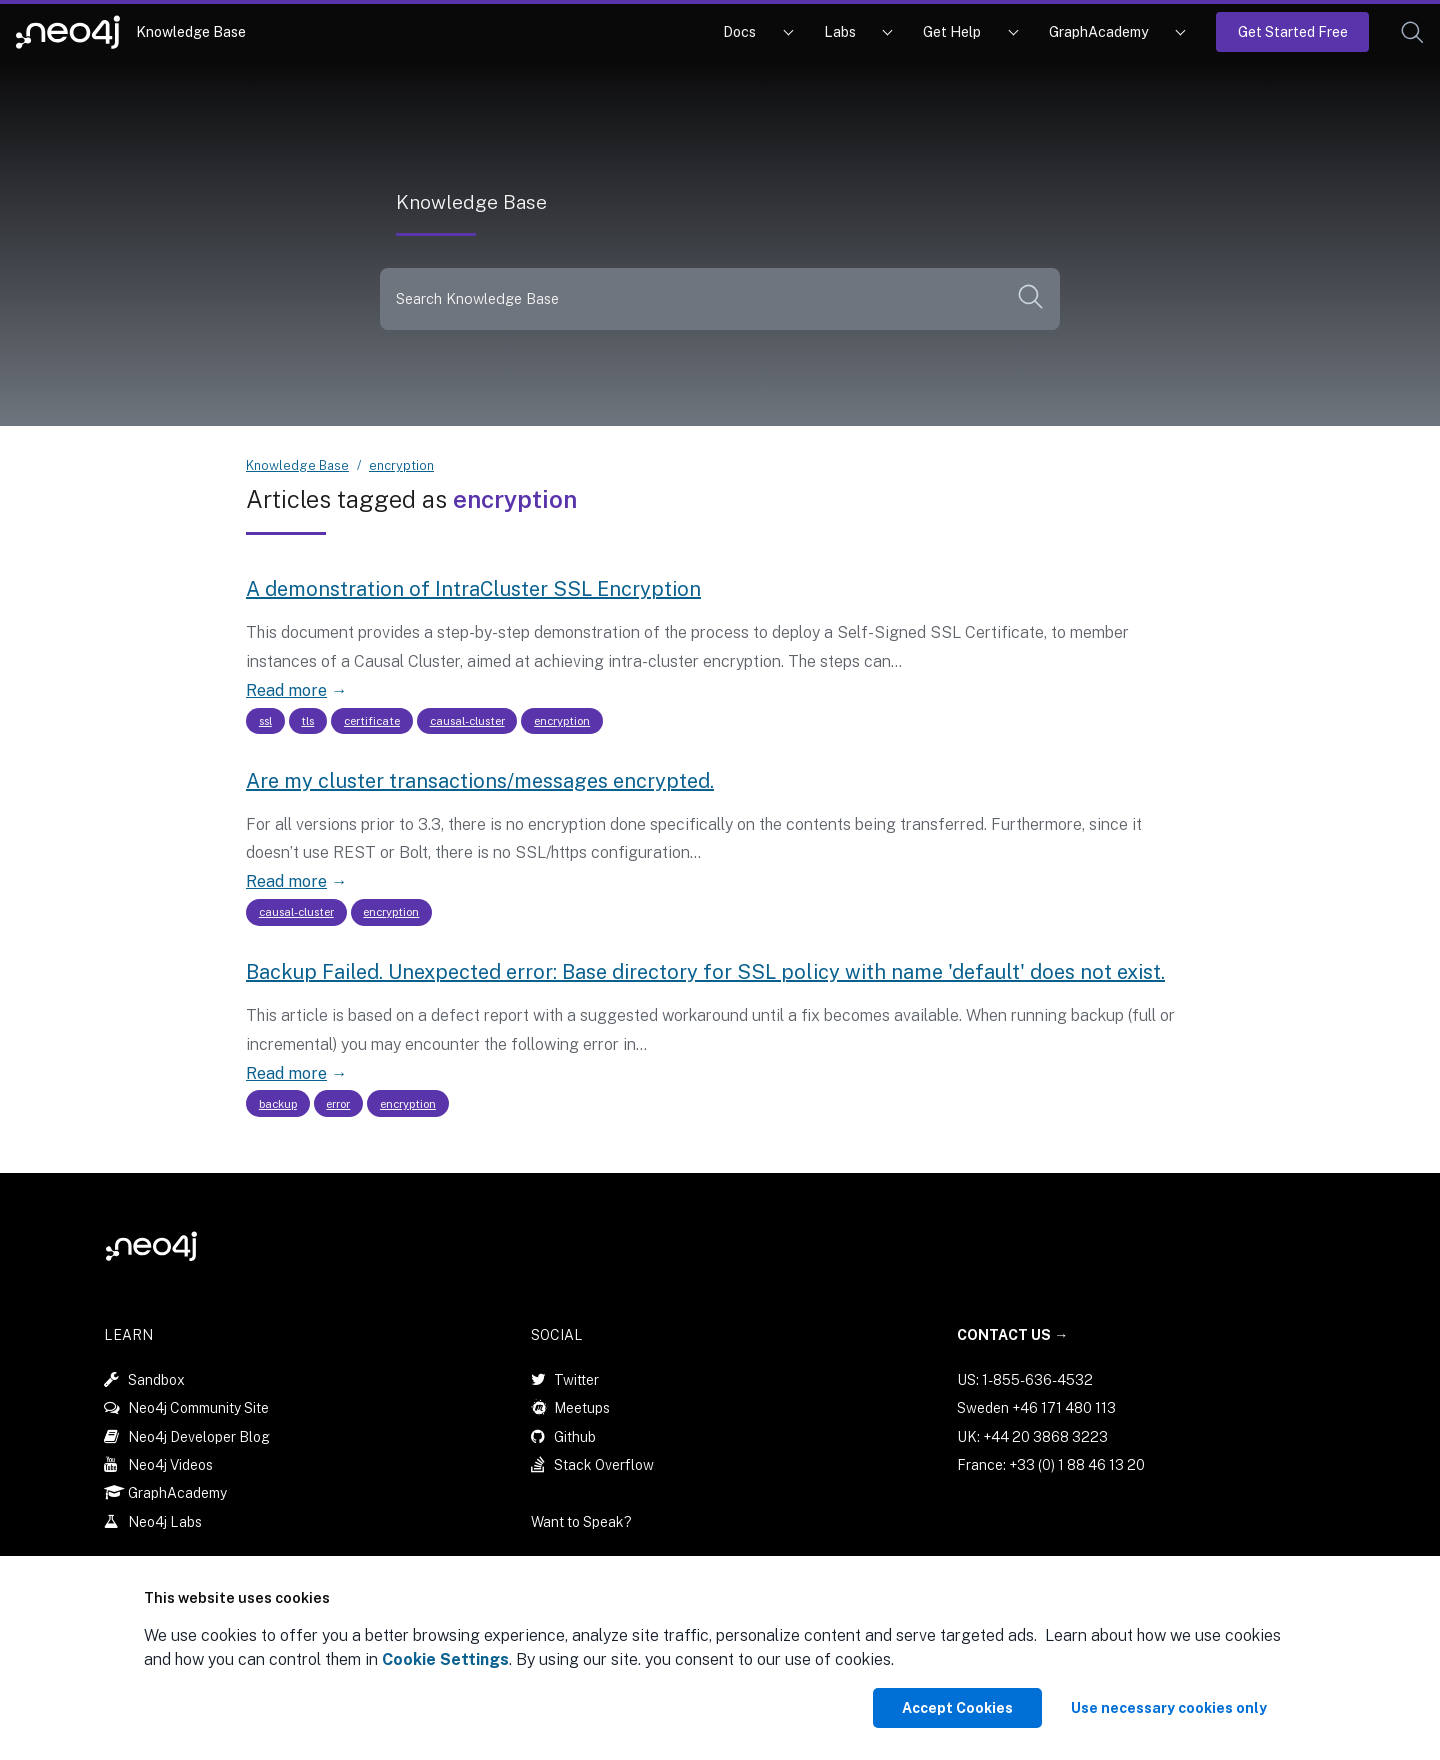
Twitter (576, 1379)
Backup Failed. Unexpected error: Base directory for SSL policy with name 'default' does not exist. (705, 972)
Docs (739, 31)
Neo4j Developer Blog (199, 1436)
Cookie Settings (445, 1659)
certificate (372, 721)
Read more (286, 690)
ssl (265, 721)
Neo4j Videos (170, 1464)
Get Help (952, 31)
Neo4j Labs (165, 1521)
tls (307, 721)
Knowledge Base (191, 31)
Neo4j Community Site (198, 1408)
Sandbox (156, 1379)
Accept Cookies (957, 1708)
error (338, 1103)
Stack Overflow (604, 1464)
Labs (840, 31)
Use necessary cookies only (1169, 1708)
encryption (401, 465)
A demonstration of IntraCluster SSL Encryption (473, 589)
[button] (1412, 32)
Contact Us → (1012, 1335)
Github (575, 1436)
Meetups (582, 1408)
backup (278, 1103)
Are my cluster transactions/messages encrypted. (480, 781)
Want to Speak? (581, 1522)
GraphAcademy (1099, 31)
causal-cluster (467, 721)
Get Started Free (1293, 31)
